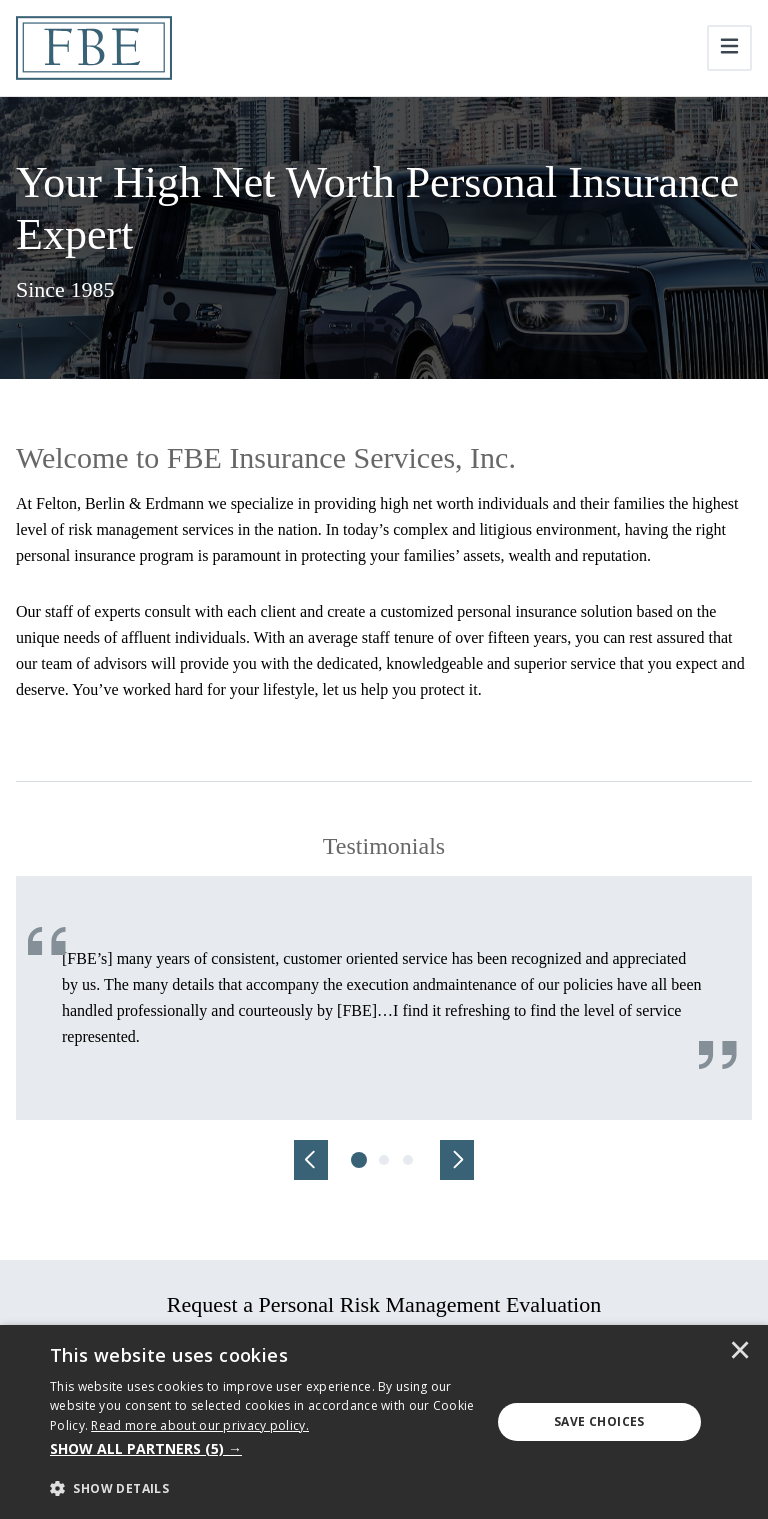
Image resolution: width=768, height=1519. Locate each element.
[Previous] (311, 1160)
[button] (264, 1449)
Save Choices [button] (599, 1421)
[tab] (360, 1160)
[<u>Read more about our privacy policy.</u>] (200, 1425)
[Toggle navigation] (729, 48)
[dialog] (384, 1422)
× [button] (740, 1352)
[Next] (457, 1160)
